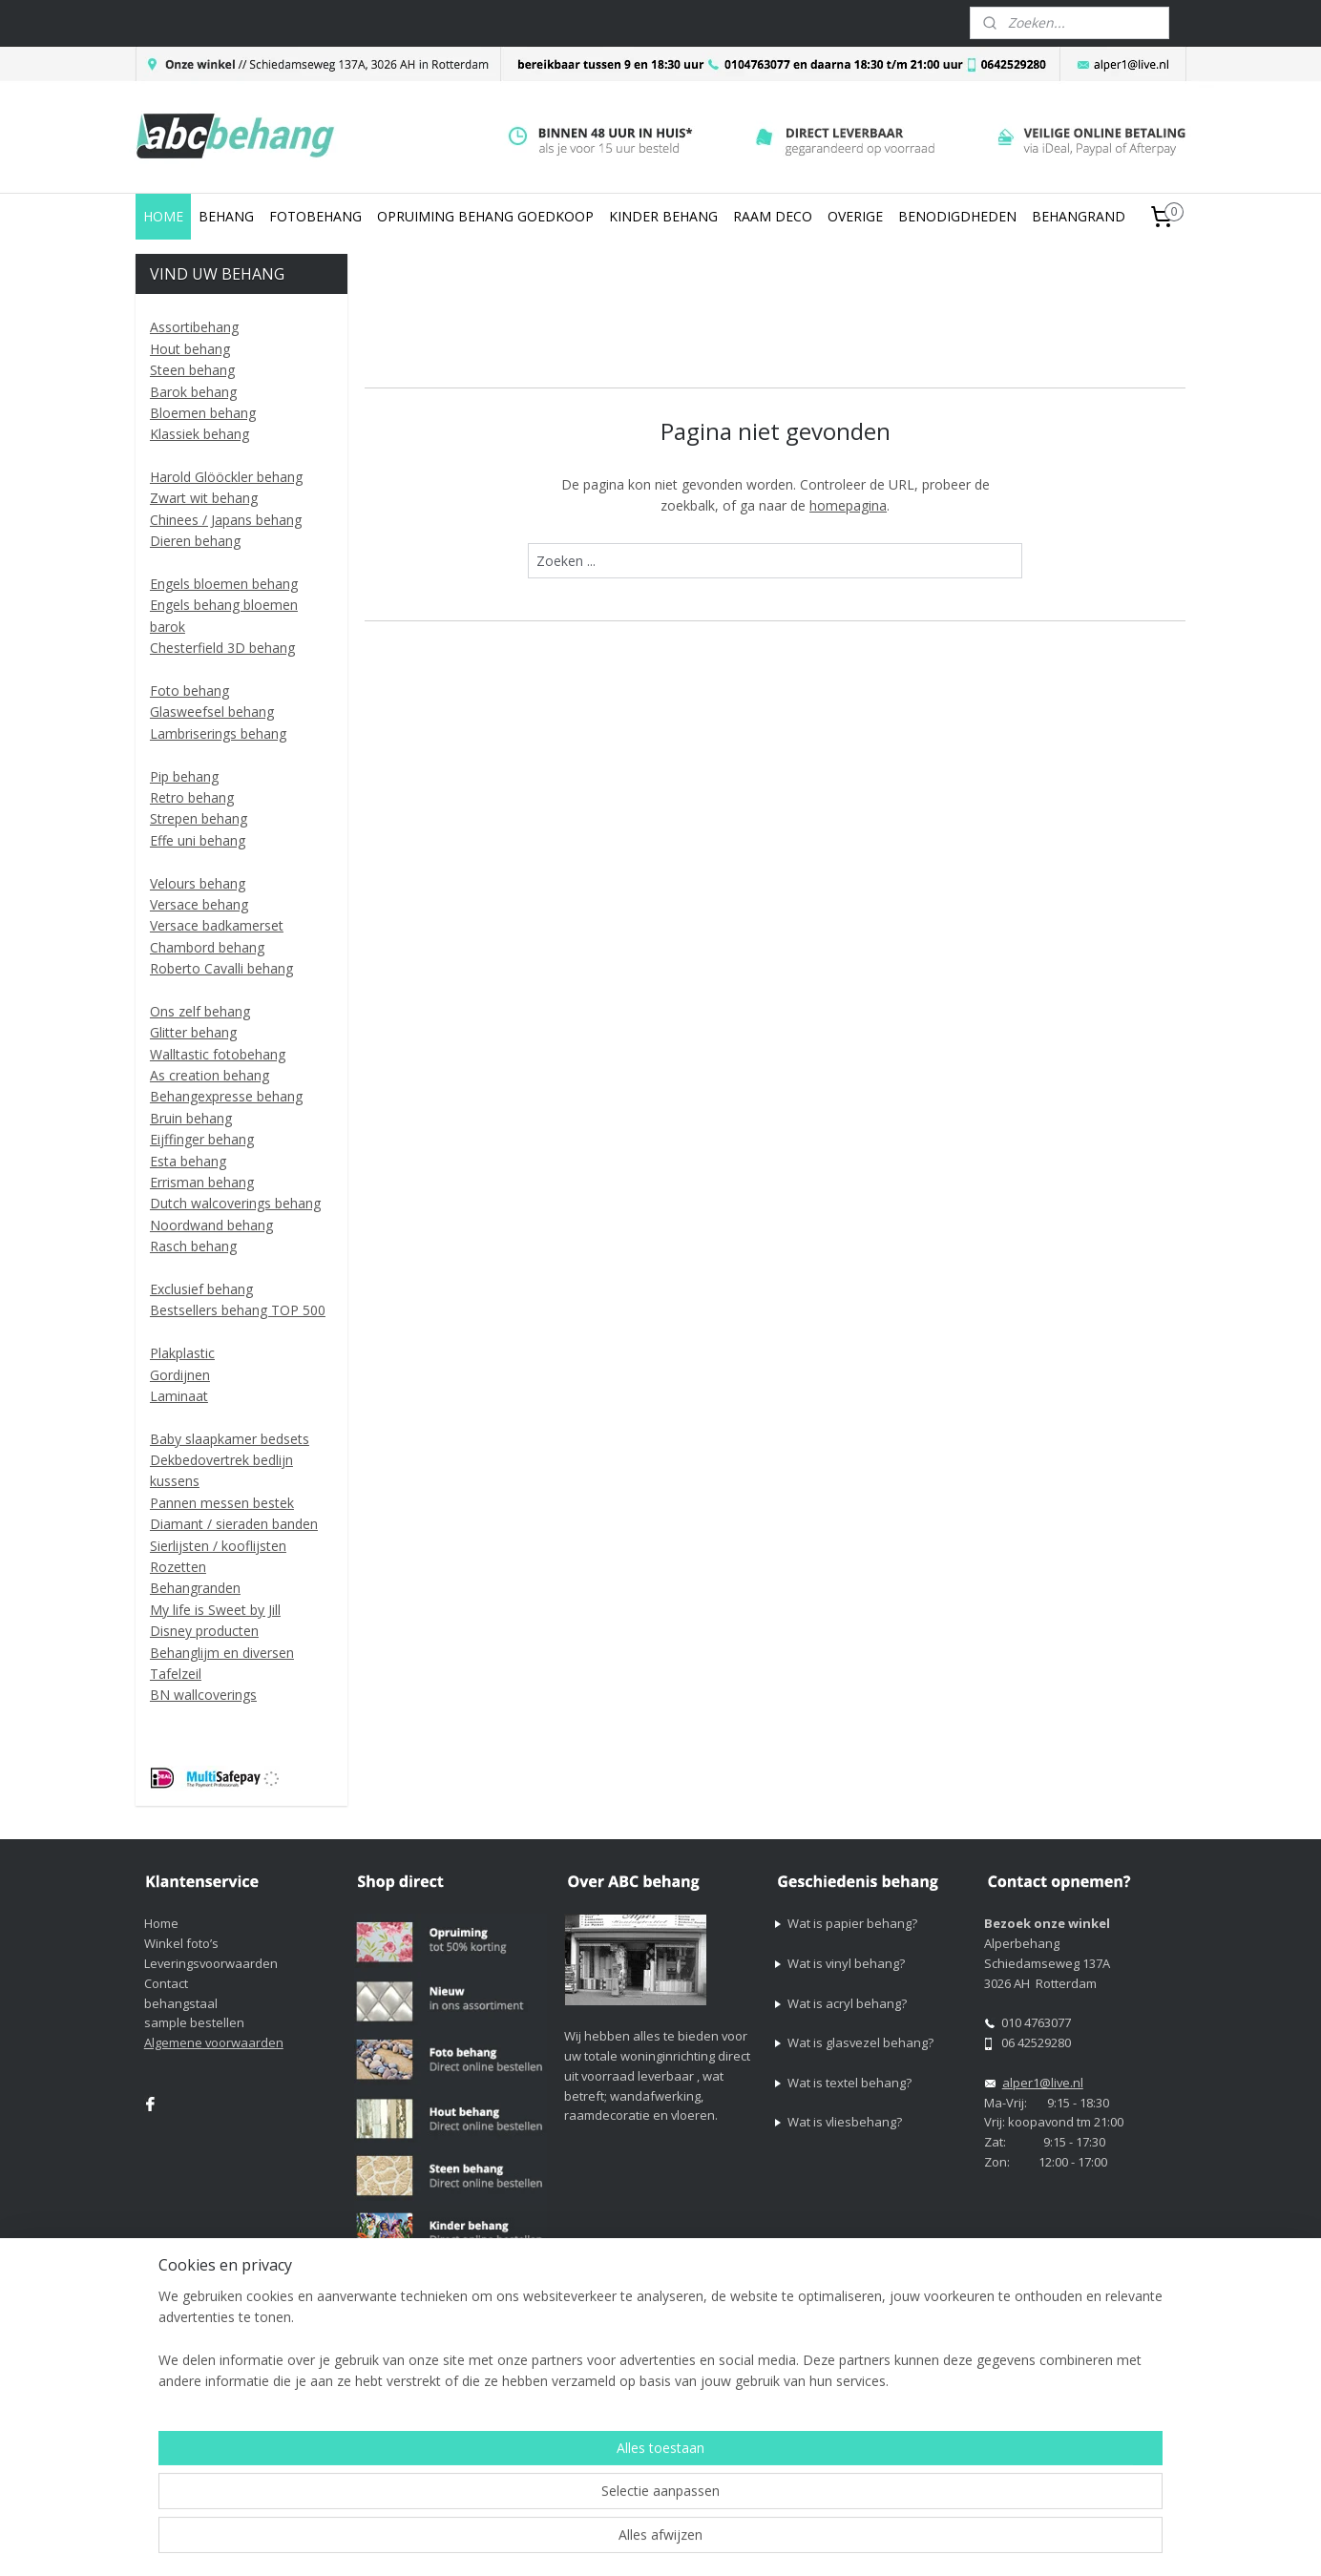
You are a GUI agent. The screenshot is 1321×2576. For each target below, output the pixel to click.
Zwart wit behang (204, 498)
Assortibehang (194, 327)
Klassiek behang (199, 434)
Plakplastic (182, 1353)
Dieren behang (195, 541)
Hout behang (190, 349)
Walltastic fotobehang (217, 1054)
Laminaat (179, 1396)
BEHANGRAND (1078, 216)
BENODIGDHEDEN (957, 216)
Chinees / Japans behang (226, 520)
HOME (163, 216)
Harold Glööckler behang (226, 477)
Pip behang (184, 776)
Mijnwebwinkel (1046, 2384)
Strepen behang (198, 818)
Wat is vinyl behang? (846, 1963)
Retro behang (192, 797)
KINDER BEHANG (663, 216)
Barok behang (193, 392)
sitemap (766, 2384)
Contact (166, 1983)
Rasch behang (193, 1246)
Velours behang (197, 883)
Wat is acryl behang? (847, 2003)
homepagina (848, 505)
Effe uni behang (197, 840)
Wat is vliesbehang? (844, 2121)
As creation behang (209, 1075)
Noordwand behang (211, 1225)
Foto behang (189, 690)
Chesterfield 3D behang (222, 648)
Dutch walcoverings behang (235, 1203)
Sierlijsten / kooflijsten (218, 1546)
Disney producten (204, 1631)
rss (807, 2384)
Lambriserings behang (218, 733)
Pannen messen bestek (222, 1503)
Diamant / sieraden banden (234, 1524)
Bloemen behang (203, 413)
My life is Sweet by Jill (215, 1610)
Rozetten (178, 1567)
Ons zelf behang (200, 1011)
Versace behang (199, 904)
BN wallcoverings (203, 1695)
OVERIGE (855, 216)
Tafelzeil (175, 1674)
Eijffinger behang (202, 1139)
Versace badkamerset (216, 925)
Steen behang (192, 370)
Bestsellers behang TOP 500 (237, 1310)
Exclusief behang (201, 1289)
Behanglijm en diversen (222, 1653)
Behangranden (195, 1588)
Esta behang (188, 1161)
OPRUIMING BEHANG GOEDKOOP (485, 216)
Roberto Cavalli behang (221, 968)
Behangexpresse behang (226, 1096)
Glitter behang (193, 1032)
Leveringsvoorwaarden (211, 1963)
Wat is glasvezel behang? (860, 2042)
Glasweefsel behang (212, 711)
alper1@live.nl (1042, 2082)
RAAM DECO (772, 216)
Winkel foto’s (181, 1943)
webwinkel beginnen (880, 2384)
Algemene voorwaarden (213, 2042)
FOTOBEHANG (315, 216)
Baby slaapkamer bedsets (229, 1439)
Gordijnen (180, 1375)
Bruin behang (191, 1118)
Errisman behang (202, 1182)
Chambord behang (207, 947)
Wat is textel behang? (849, 2082)
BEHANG (226, 216)
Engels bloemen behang (224, 584)
